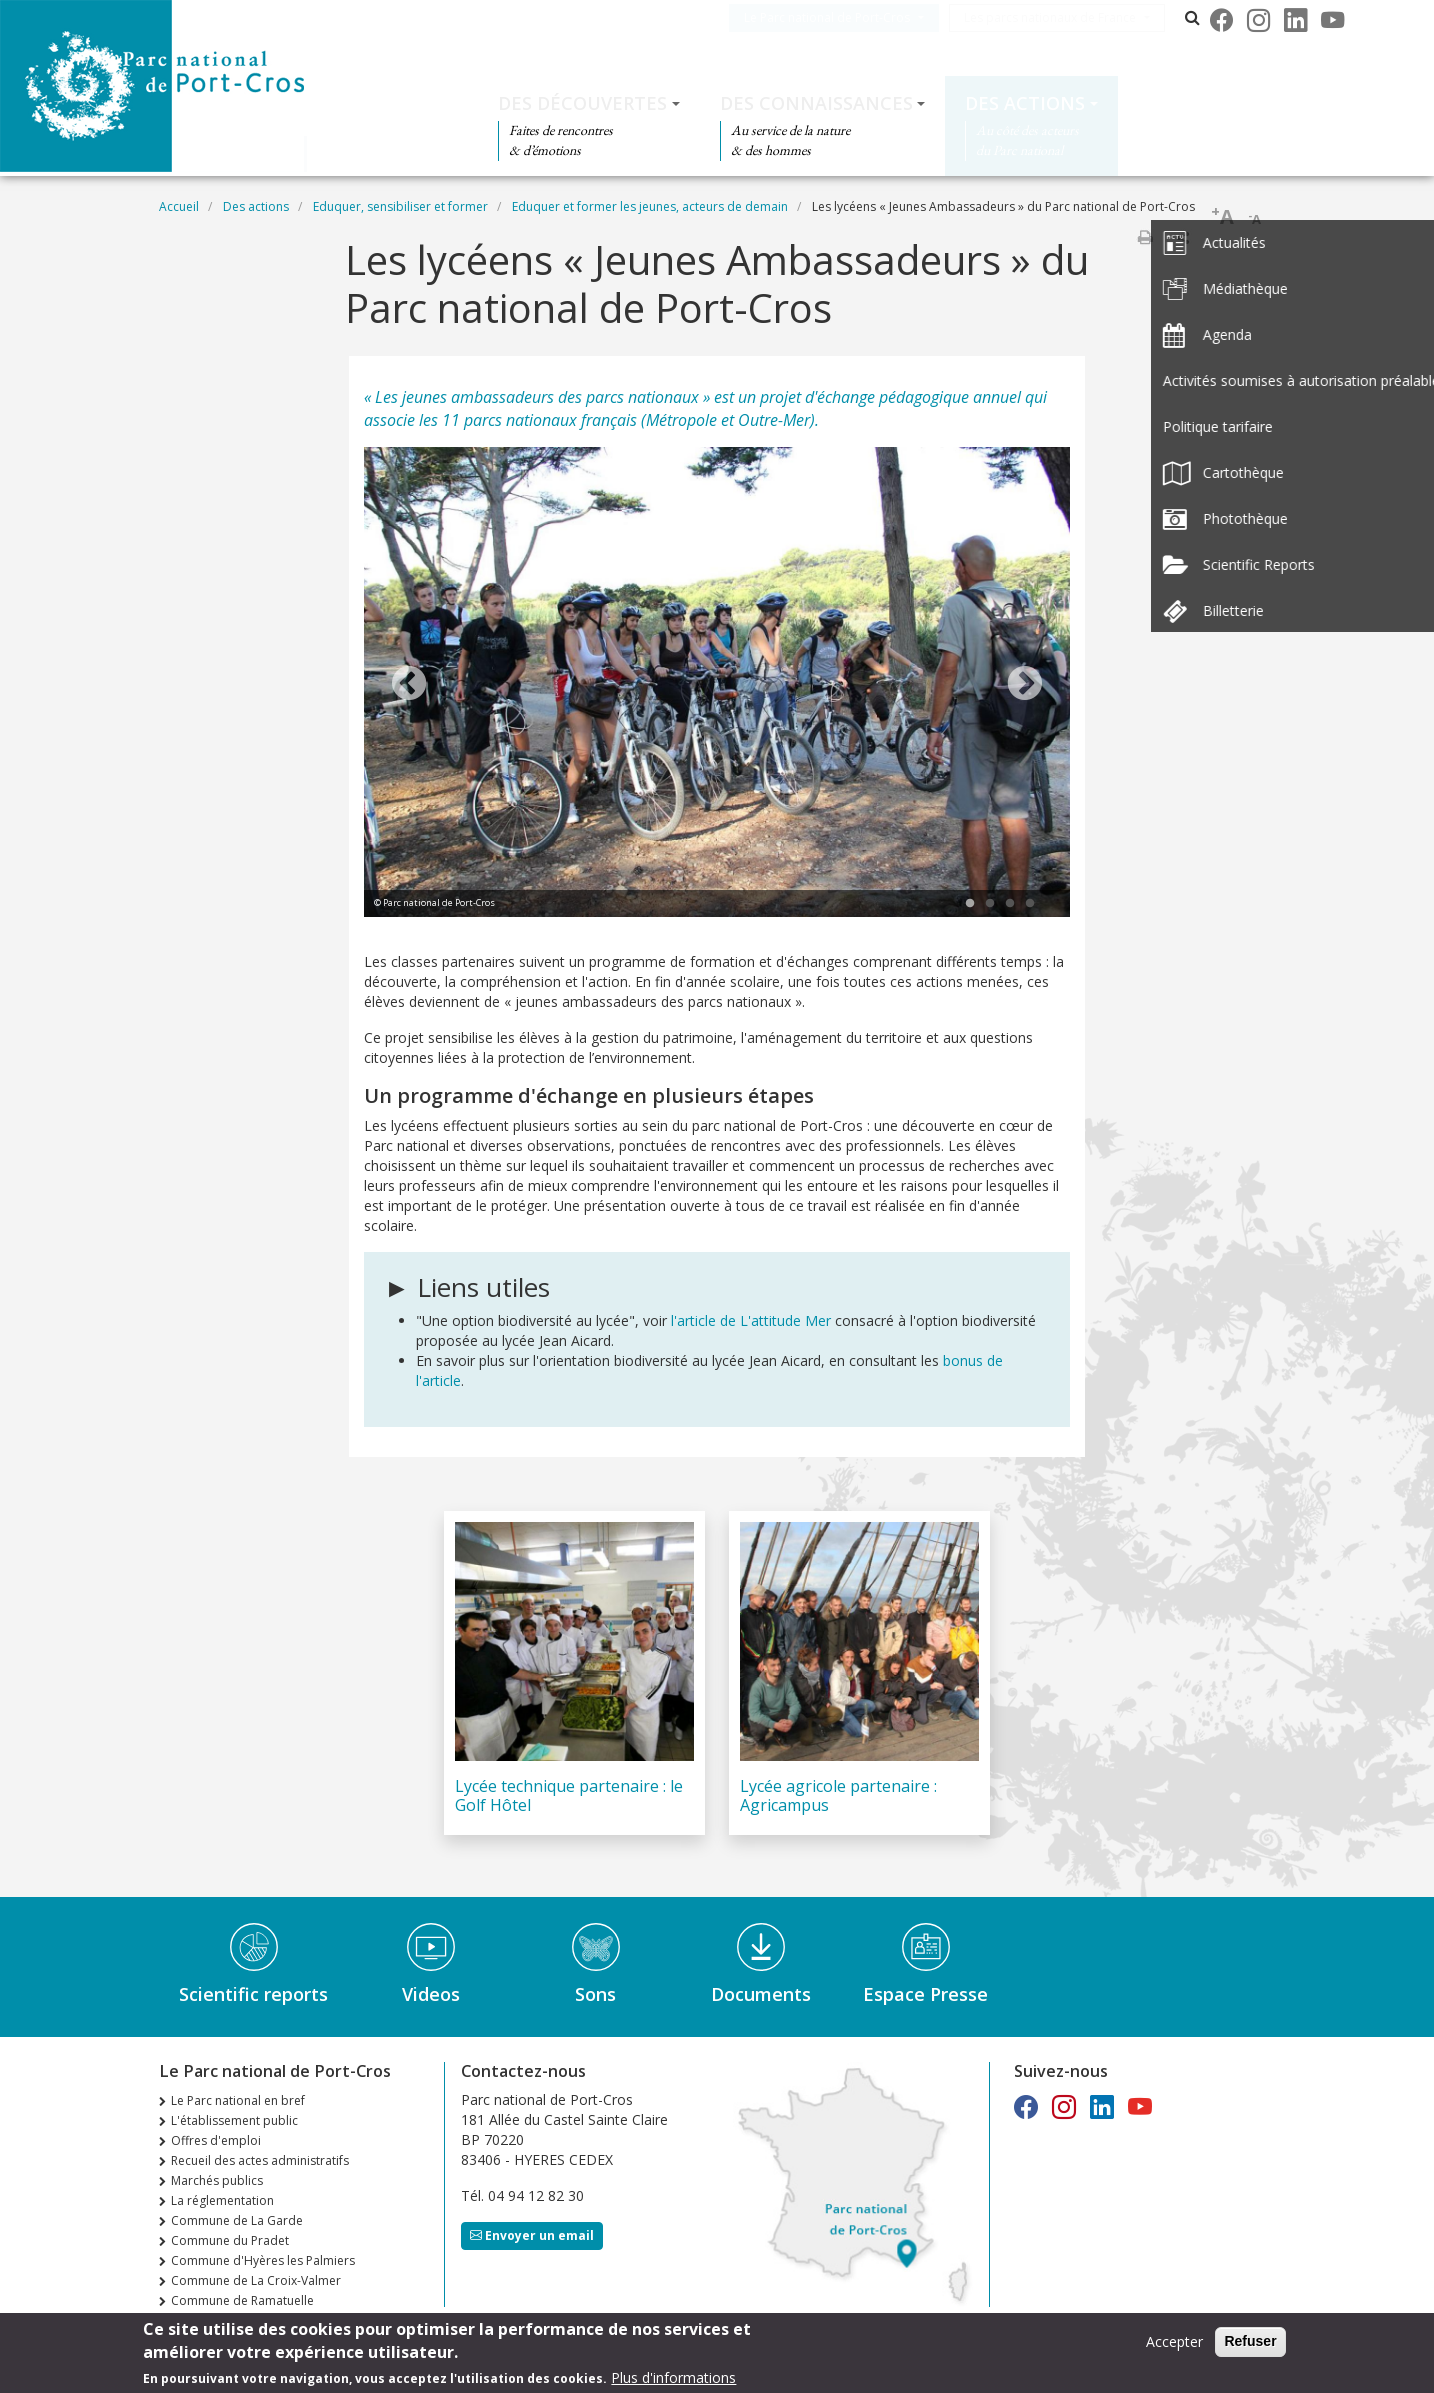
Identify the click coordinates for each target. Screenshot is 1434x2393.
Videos (431, 1994)
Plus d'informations (673, 2377)
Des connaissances (816, 103)
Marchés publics (217, 2180)
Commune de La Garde (237, 2220)
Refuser (1250, 2341)
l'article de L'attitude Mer (753, 1320)
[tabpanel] (717, 685)
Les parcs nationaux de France (1070, 17)
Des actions (1025, 103)
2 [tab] (990, 904)
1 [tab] (970, 904)
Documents (761, 1994)
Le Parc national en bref (238, 2100)
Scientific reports (253, 1994)
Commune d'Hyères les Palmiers (263, 2260)
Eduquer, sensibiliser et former (400, 206)
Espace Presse (925, 1994)
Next (1025, 685)
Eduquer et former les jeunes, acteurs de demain (650, 206)
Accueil (179, 206)
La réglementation (222, 2200)
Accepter (1174, 2341)
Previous (409, 685)
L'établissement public (234, 2120)
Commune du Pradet (230, 2240)
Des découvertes (582, 103)
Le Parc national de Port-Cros (847, 17)
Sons (595, 1994)
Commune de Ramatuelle (242, 2300)
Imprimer (1145, 237)
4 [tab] (1030, 904)
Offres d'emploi (216, 2140)
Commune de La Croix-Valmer (256, 2280)
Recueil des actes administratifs (260, 2160)
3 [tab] (1010, 904)
